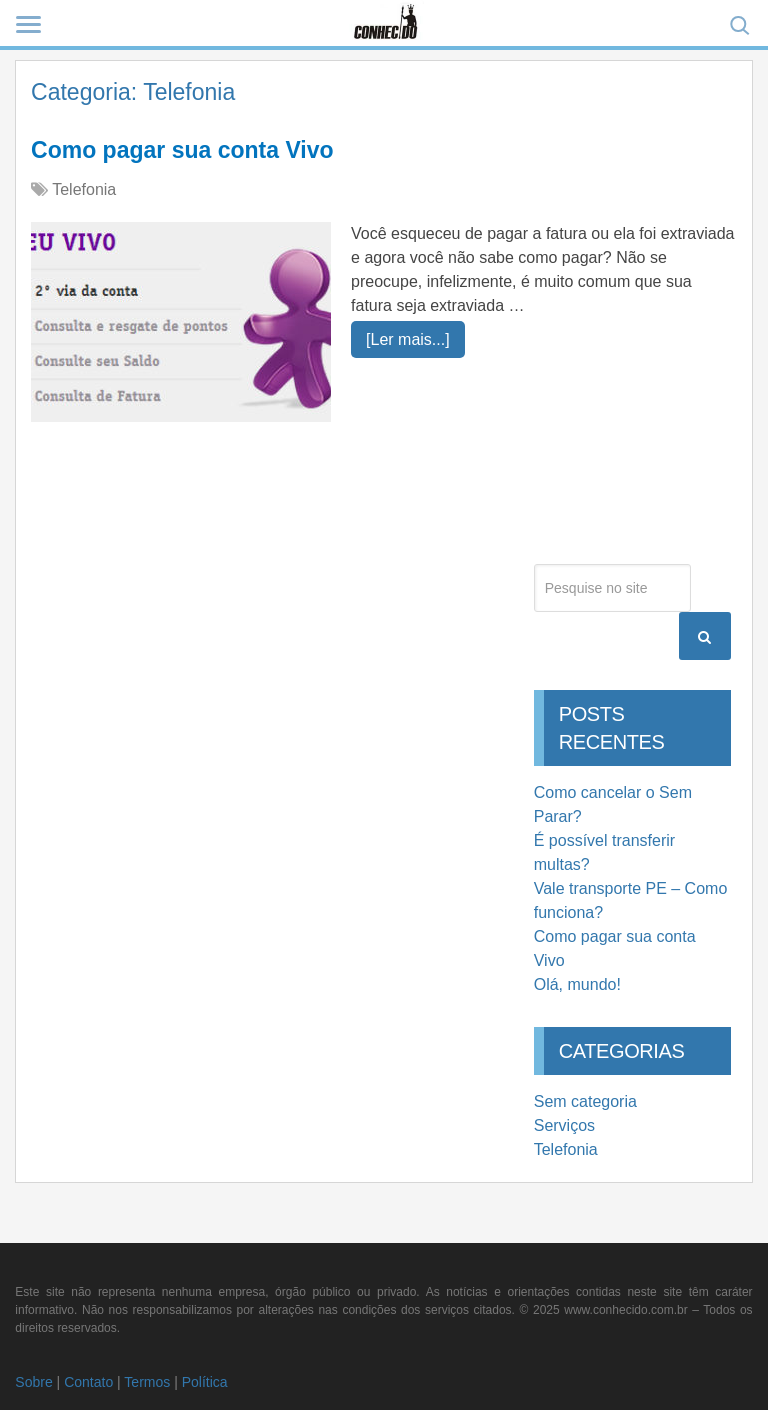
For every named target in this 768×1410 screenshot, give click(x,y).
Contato (88, 1382)
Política (205, 1382)
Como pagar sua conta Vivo (182, 150)
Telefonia (84, 189)
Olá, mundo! (577, 984)
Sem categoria (585, 1101)
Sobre (33, 1382)
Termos (147, 1382)
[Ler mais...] (408, 339)
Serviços (564, 1125)
